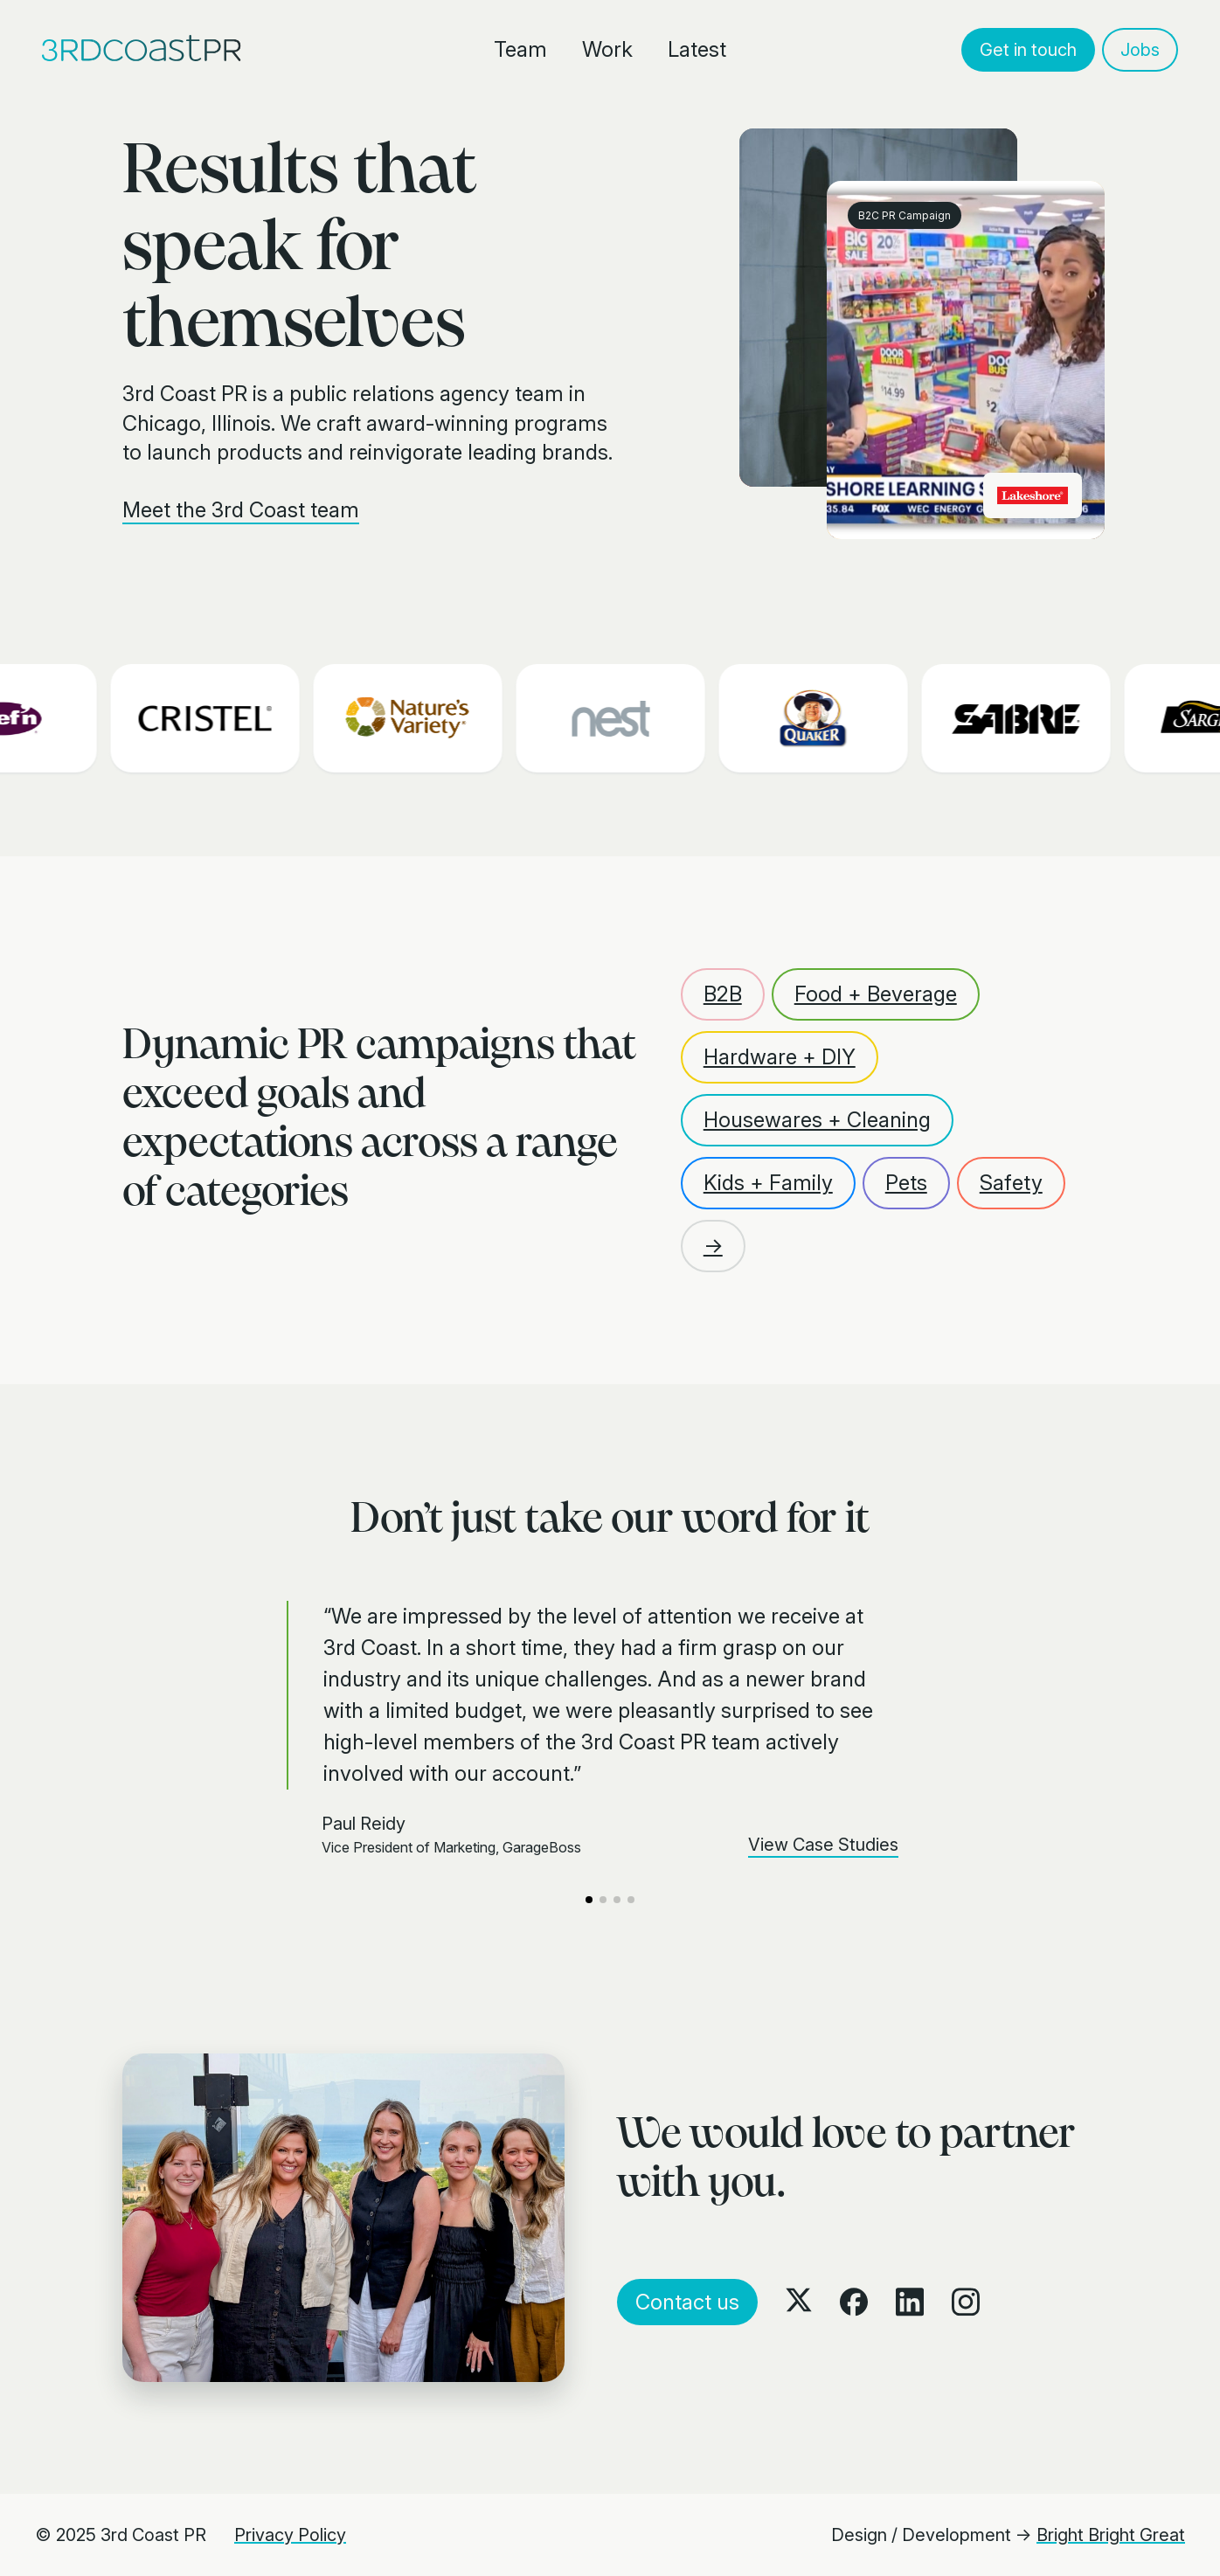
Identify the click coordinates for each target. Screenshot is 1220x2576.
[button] (589, 1899)
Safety (1011, 1182)
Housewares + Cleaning (817, 1119)
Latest (697, 49)
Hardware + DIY (780, 1057)
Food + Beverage (875, 994)
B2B (723, 994)
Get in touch (1028, 49)
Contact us (687, 2302)
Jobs (1140, 49)
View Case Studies (823, 1844)
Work (607, 49)
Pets (906, 1182)
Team (520, 49)
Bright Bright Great (1110, 2534)
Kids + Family (768, 1182)
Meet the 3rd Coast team (240, 510)
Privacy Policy (290, 2534)
